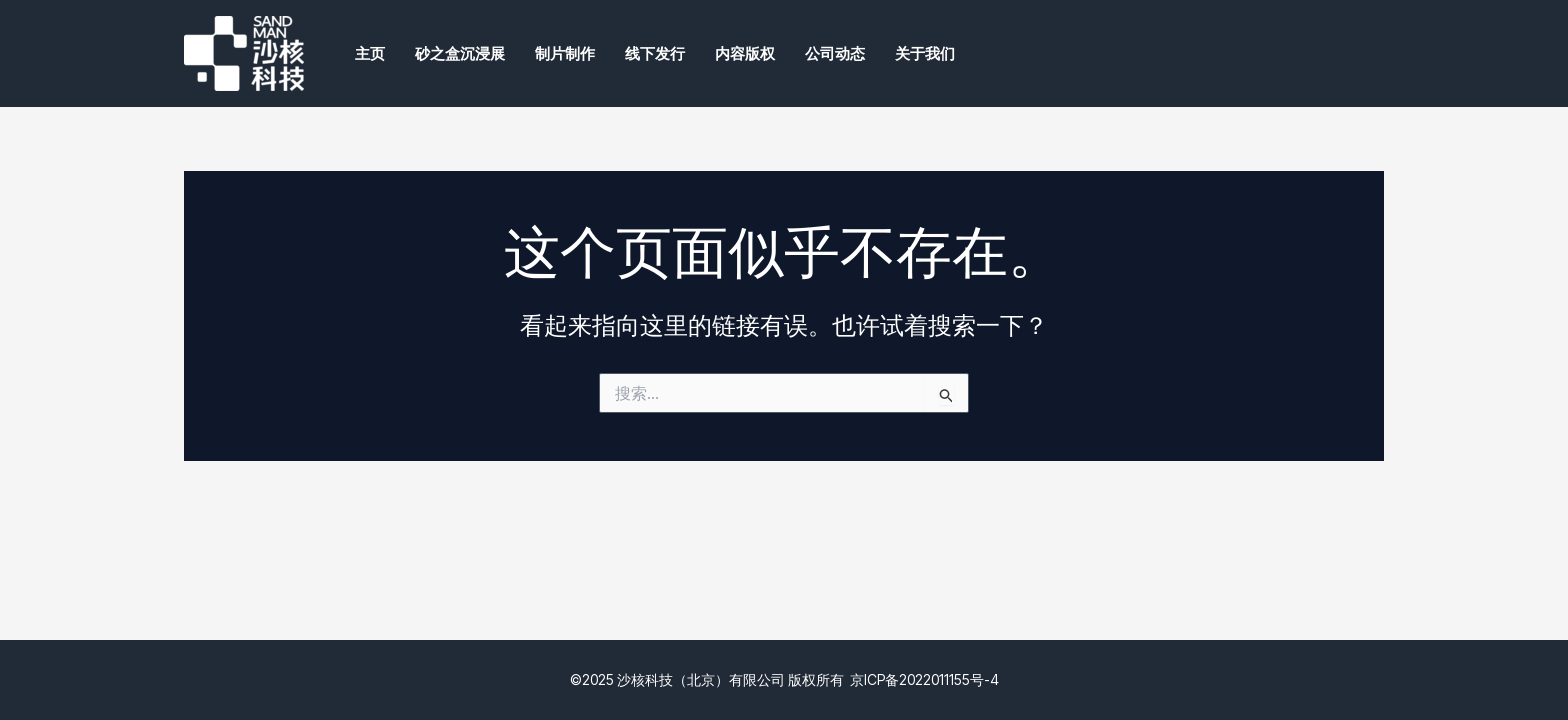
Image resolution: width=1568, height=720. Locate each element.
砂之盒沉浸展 (460, 53)
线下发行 (655, 53)
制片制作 (565, 53)
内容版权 (745, 53)
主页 (370, 53)
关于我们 (925, 53)
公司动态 (835, 53)
